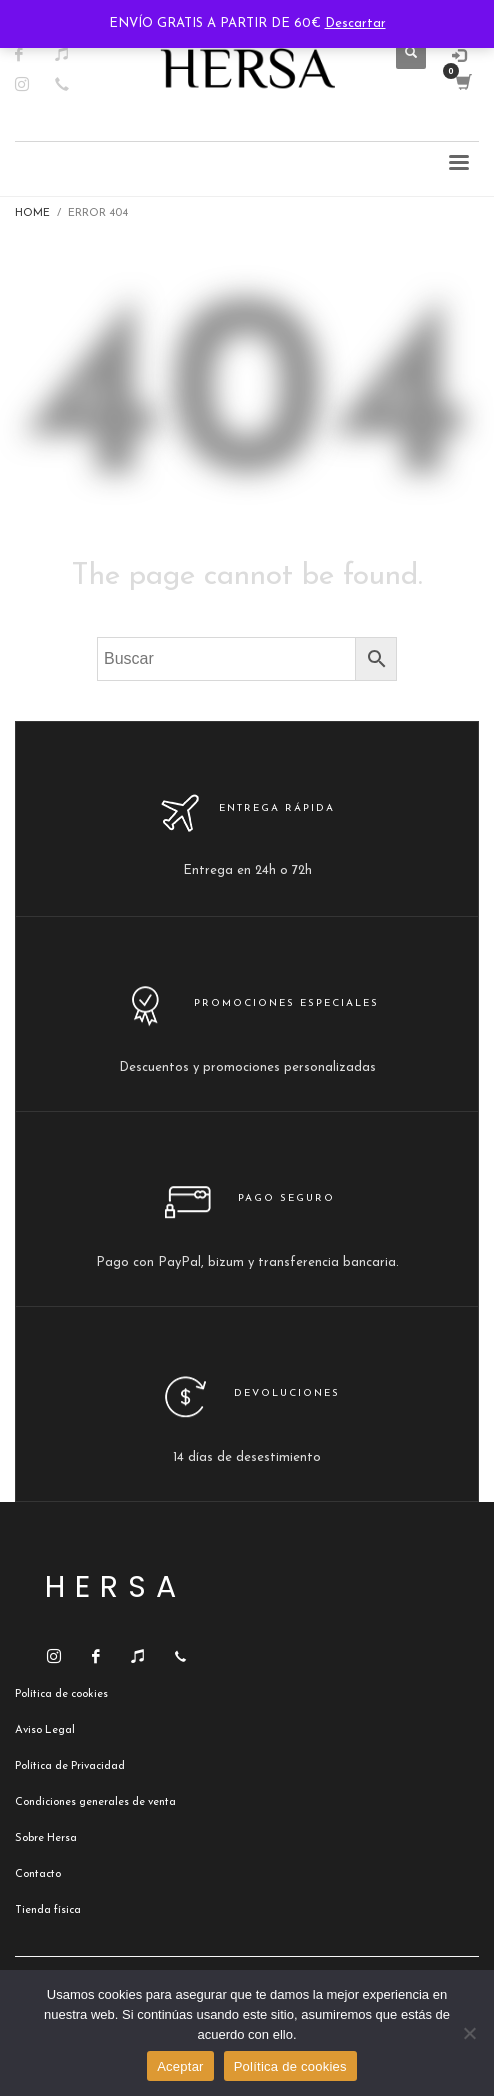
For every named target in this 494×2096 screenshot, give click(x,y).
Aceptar (180, 2066)
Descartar (355, 23)
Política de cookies (290, 2066)
